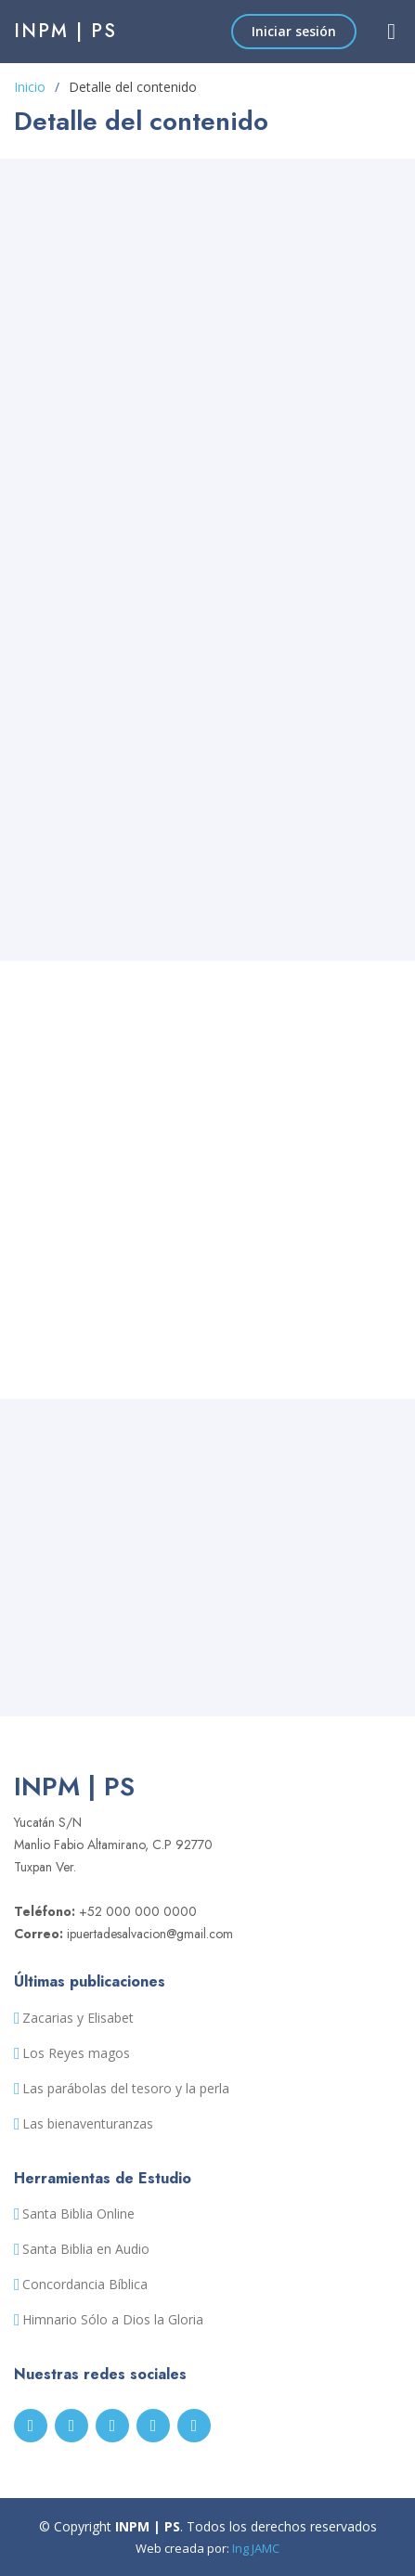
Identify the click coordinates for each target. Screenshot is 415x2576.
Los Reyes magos (76, 2053)
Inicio (29, 87)
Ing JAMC (255, 2548)
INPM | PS (65, 31)
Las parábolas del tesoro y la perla (125, 2088)
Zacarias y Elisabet (78, 2018)
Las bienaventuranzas (87, 2123)
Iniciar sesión (294, 31)
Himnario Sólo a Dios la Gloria (112, 2319)
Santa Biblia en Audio (85, 2249)
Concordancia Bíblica (85, 2284)
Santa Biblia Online (78, 2213)
